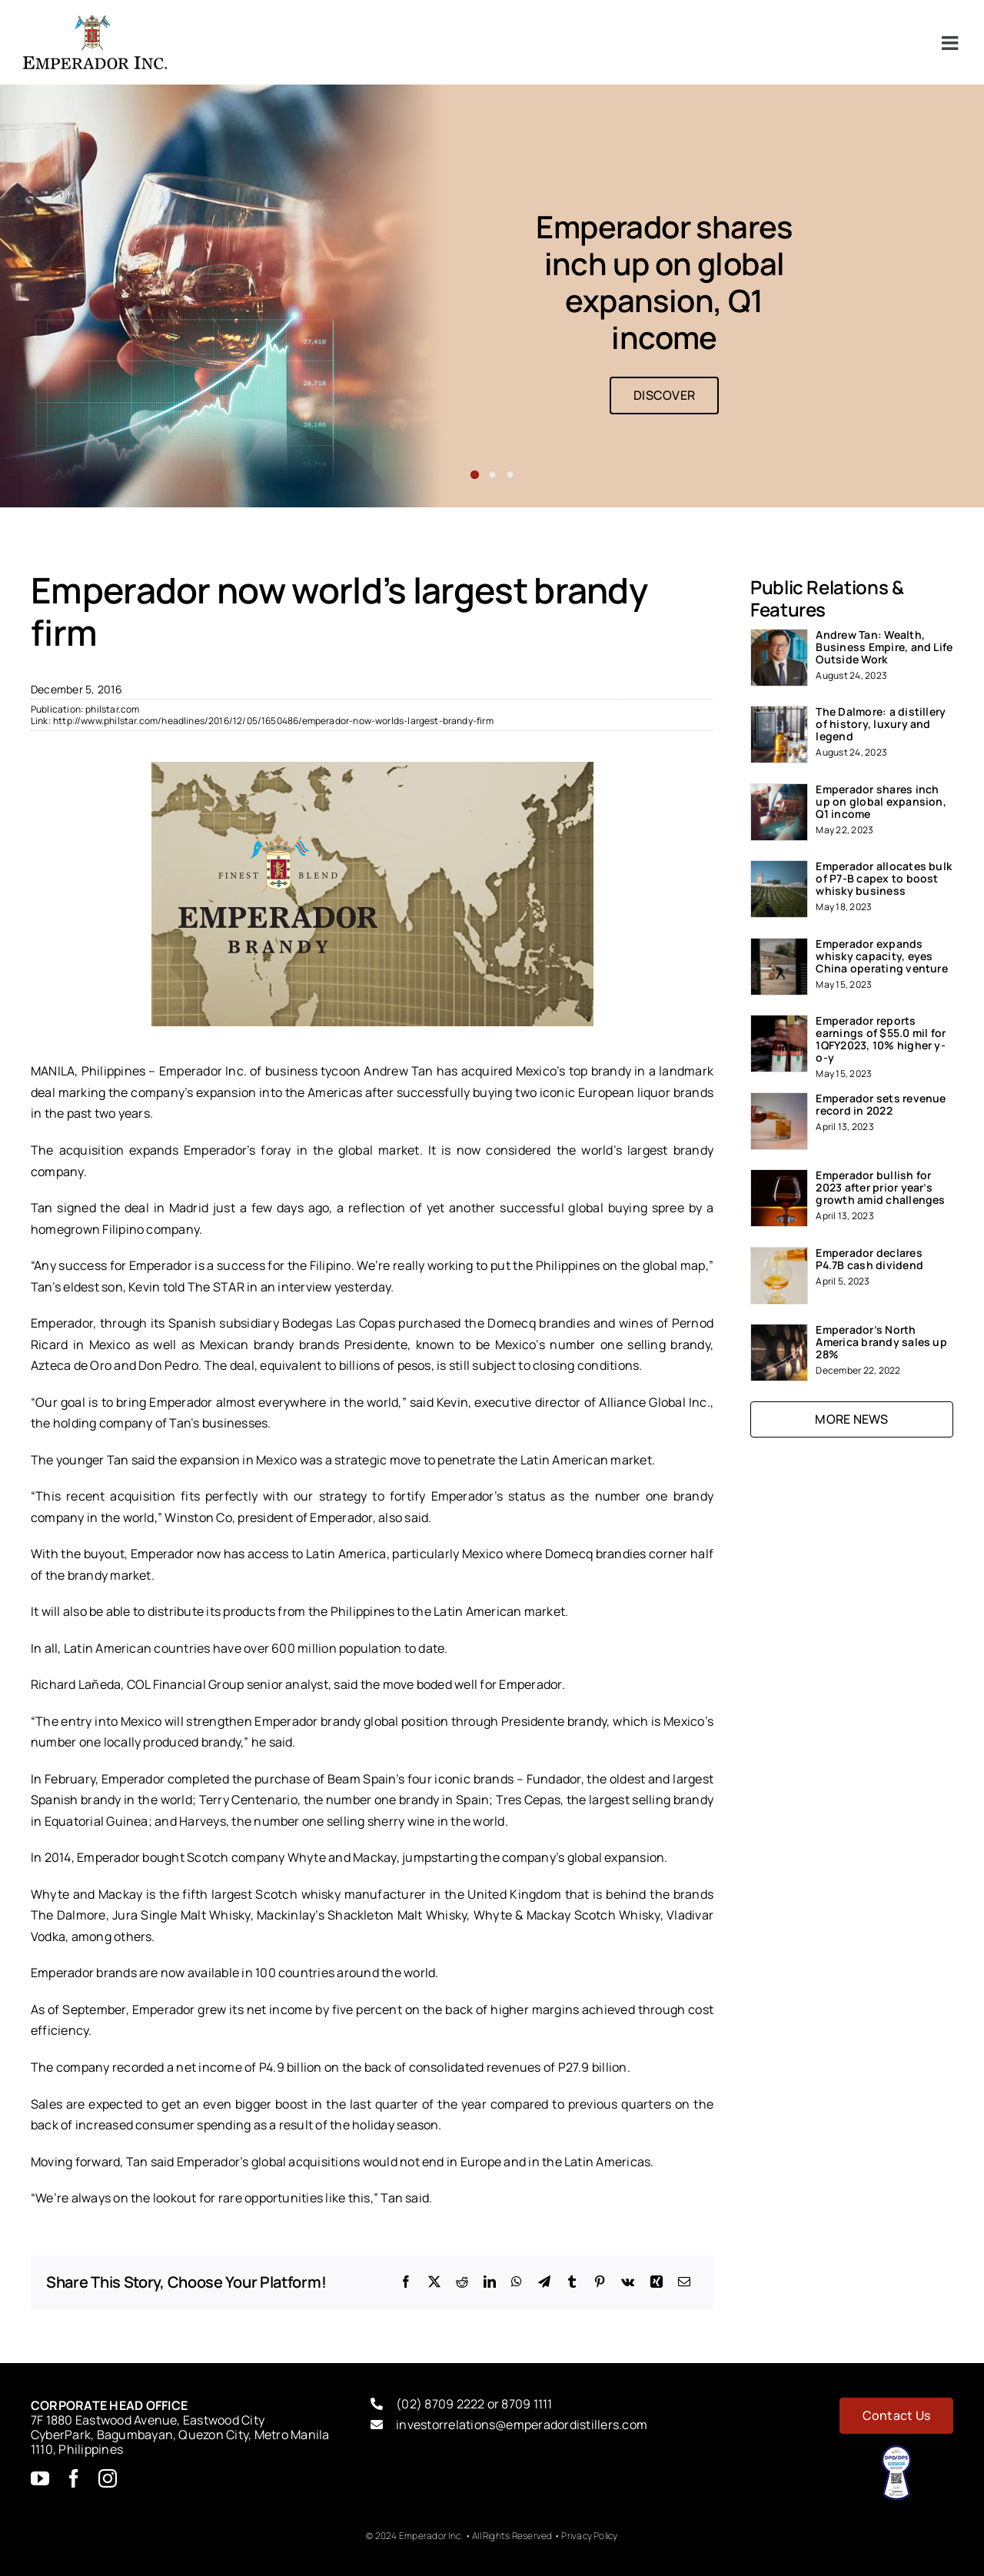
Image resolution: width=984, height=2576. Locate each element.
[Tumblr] (572, 2282)
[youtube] (40, 2478)
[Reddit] (462, 2282)
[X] (434, 2282)
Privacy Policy (589, 2535)
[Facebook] (406, 2282)
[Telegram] (544, 2282)
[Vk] (627, 2282)
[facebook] (74, 2478)
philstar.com (112, 709)
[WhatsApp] (517, 2282)
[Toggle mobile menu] (951, 42)
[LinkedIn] (490, 2282)
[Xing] (656, 2282)
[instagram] (107, 2478)
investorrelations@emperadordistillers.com (521, 2424)
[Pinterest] (599, 2282)
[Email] (684, 2282)
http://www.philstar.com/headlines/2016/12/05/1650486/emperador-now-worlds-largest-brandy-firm (273, 720)
